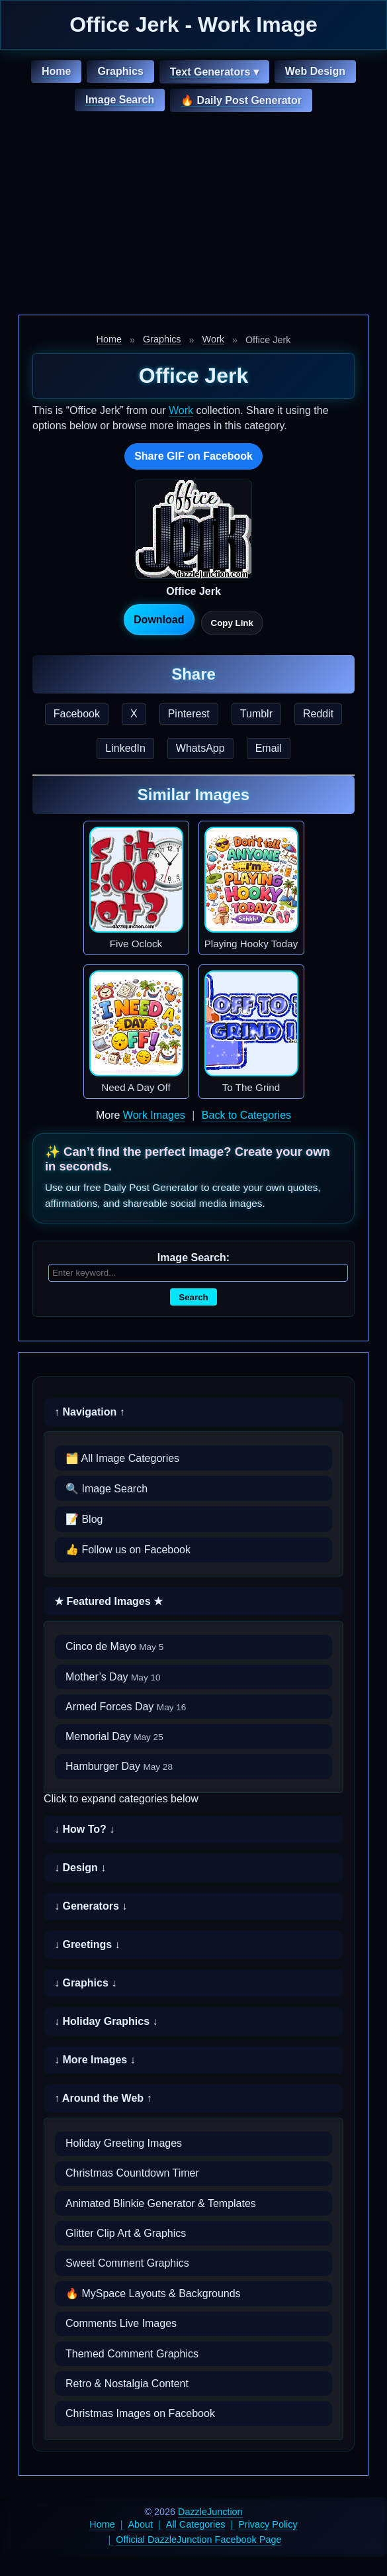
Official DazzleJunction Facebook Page (198, 2539)
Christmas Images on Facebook (140, 2413)
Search (193, 1297)
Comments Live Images (121, 2323)
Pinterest (189, 713)
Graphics (120, 71)
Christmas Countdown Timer (132, 2173)
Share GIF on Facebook (193, 456)
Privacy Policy (268, 2524)
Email (268, 748)
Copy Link (232, 623)
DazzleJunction (210, 2511)
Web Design (315, 71)
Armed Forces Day (125, 1706)
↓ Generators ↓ (90, 1906)
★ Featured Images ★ (108, 1601)
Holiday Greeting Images (123, 2143)
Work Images (154, 1115)
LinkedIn (125, 748)
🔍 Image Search (106, 1488)
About (140, 2524)
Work (213, 339)
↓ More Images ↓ (95, 2059)
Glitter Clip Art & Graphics (125, 2233)
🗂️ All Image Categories (122, 1458)
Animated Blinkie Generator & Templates (160, 2203)
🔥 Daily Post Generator (241, 100)
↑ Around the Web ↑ (103, 2098)
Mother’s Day (113, 1676)
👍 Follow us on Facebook (128, 1549)
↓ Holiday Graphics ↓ (105, 2021)
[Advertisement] (193, 215)
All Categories (196, 2524)
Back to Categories (246, 1115)
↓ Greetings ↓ (87, 1944)
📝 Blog (84, 1519)
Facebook (77, 713)
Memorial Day (114, 1736)
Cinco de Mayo (114, 1646)
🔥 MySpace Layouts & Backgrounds (153, 2293)
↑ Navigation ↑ (89, 1411)
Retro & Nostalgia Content (127, 2383)
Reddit (318, 713)
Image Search (119, 99)
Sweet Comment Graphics (127, 2263)
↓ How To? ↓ (84, 1829)
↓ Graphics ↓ (85, 1982)
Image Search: (193, 1257)
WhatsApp (200, 748)
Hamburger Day (119, 1766)
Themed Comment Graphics (131, 2353)
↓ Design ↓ (80, 1867)
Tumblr (256, 713)
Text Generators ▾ (214, 71)
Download (159, 619)
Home (56, 71)
